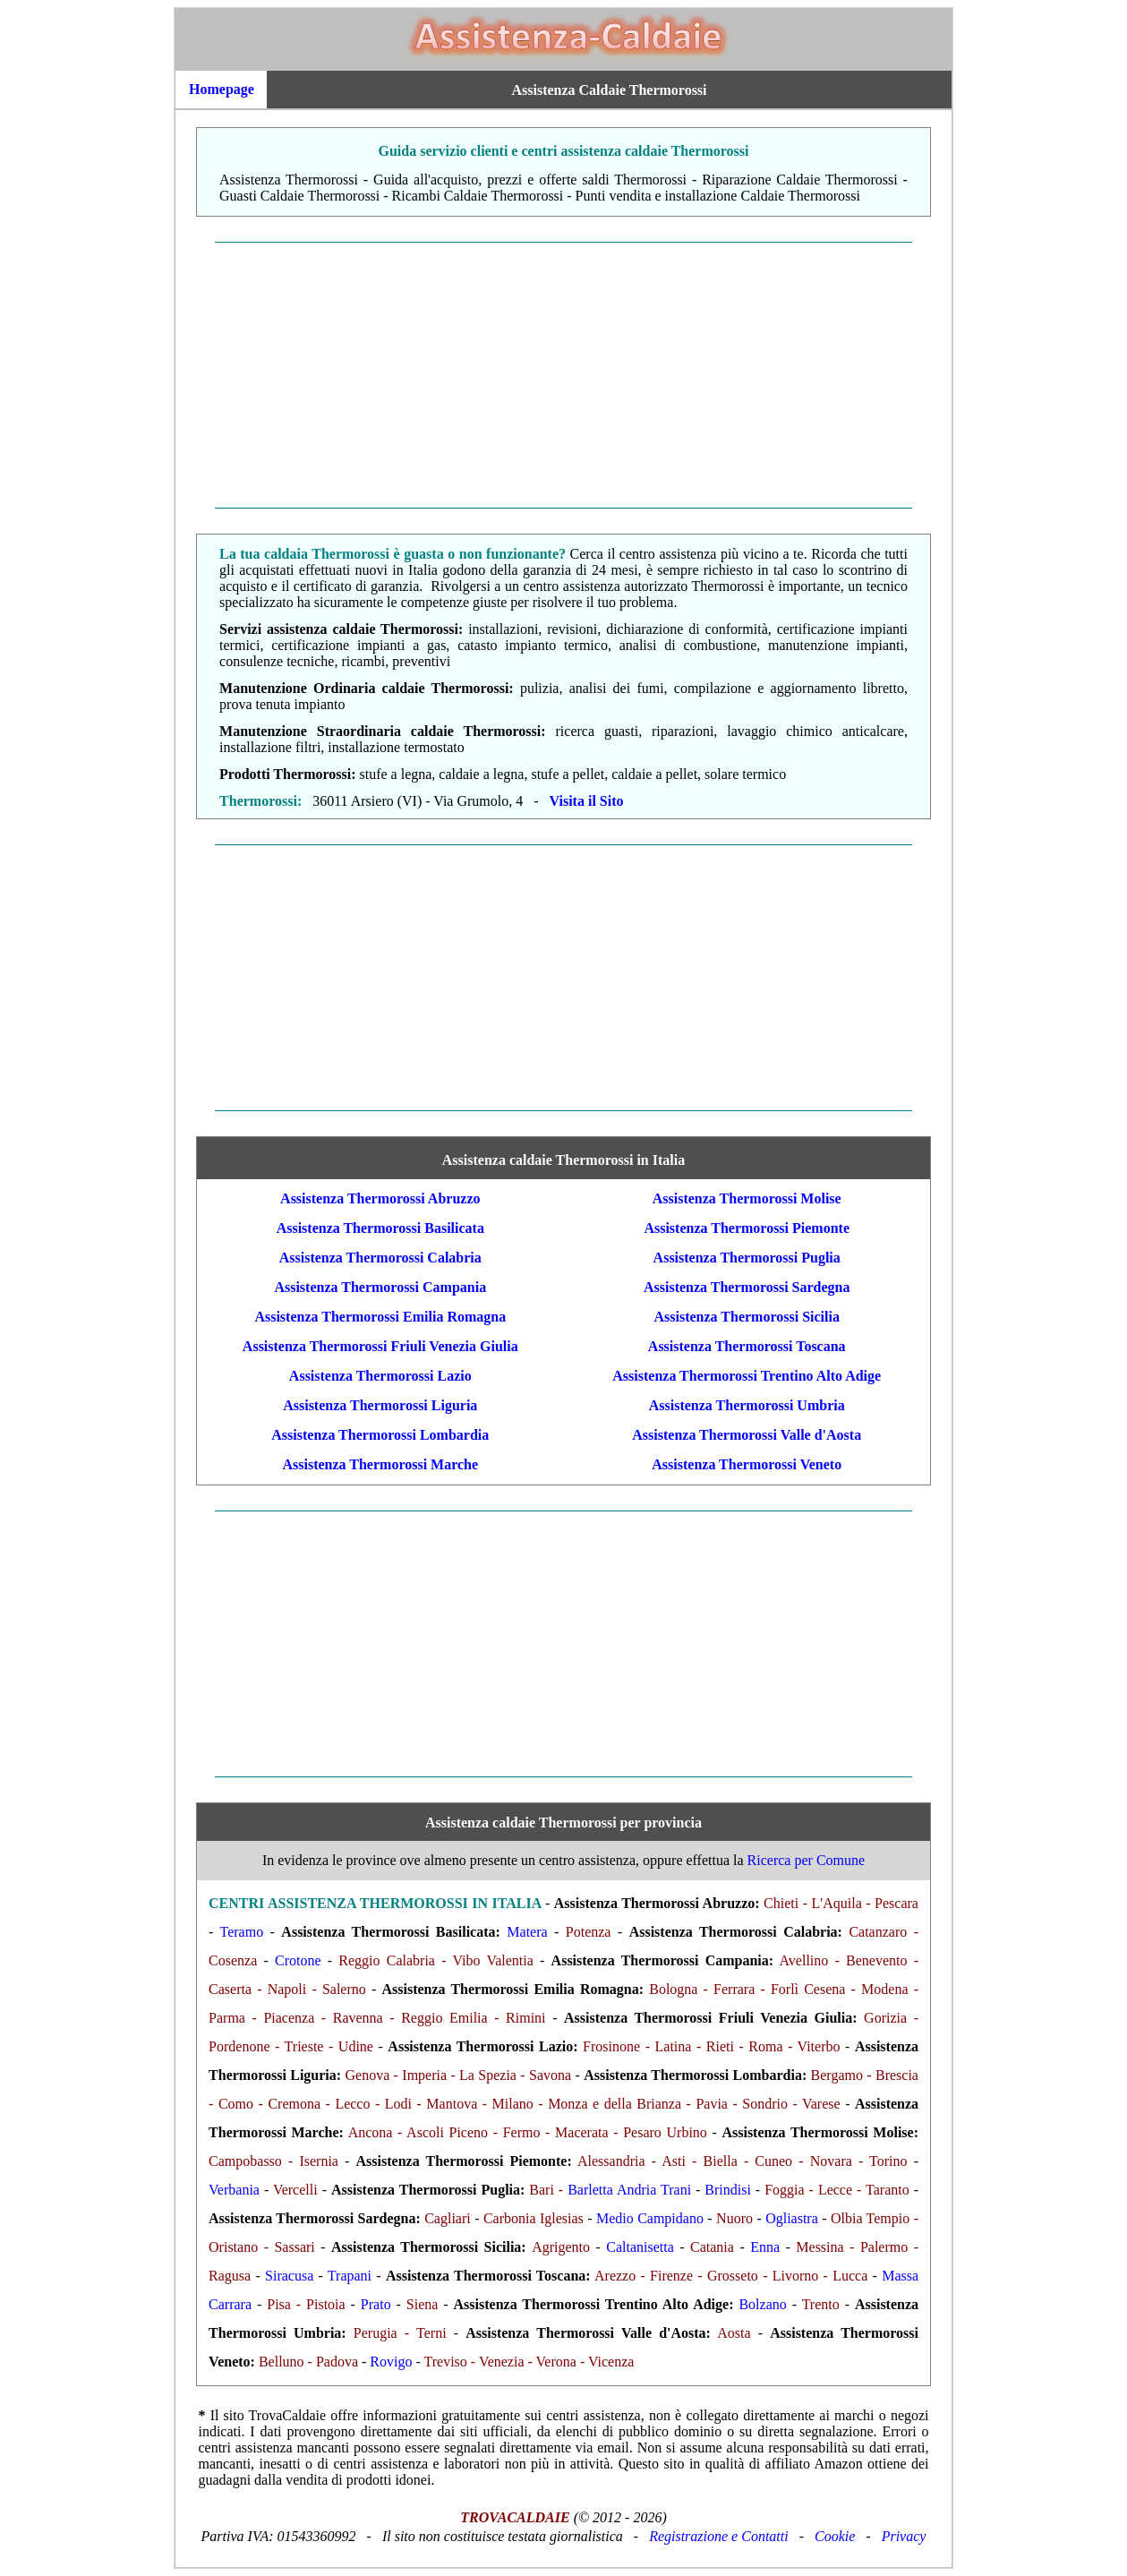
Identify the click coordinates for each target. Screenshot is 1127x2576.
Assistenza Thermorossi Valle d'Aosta (746, 1434)
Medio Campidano (650, 2218)
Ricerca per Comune (806, 1860)
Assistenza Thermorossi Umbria (747, 1405)
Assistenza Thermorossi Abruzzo (380, 1198)
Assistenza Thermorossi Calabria (380, 1257)
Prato (376, 2304)
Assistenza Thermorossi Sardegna (747, 1287)
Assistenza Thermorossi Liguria (380, 1405)
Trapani (349, 2275)
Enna (765, 2247)
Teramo (242, 1931)
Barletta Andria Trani (629, 2189)
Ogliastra (791, 2218)
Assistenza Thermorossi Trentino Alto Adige (746, 1375)
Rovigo (391, 2361)
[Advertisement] (563, 375)
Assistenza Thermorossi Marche (380, 1464)
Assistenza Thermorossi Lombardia (380, 1434)
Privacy (904, 2536)
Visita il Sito (587, 801)
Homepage (221, 89)
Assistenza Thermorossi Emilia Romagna (380, 1316)
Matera (527, 1931)
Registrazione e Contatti (719, 2536)
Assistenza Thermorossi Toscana (747, 1346)
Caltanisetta (640, 2247)
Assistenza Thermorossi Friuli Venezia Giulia (380, 1346)
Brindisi (727, 2189)
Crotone (298, 1960)
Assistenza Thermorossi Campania (380, 1287)
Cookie (835, 2536)
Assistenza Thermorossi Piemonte (747, 1228)
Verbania (234, 2189)
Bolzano (762, 2304)
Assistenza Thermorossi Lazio (380, 1375)
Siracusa (289, 2275)
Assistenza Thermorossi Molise (747, 1198)
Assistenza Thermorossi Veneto (746, 1464)
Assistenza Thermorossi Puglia (747, 1257)
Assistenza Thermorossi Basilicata (380, 1228)
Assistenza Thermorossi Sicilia (747, 1316)
